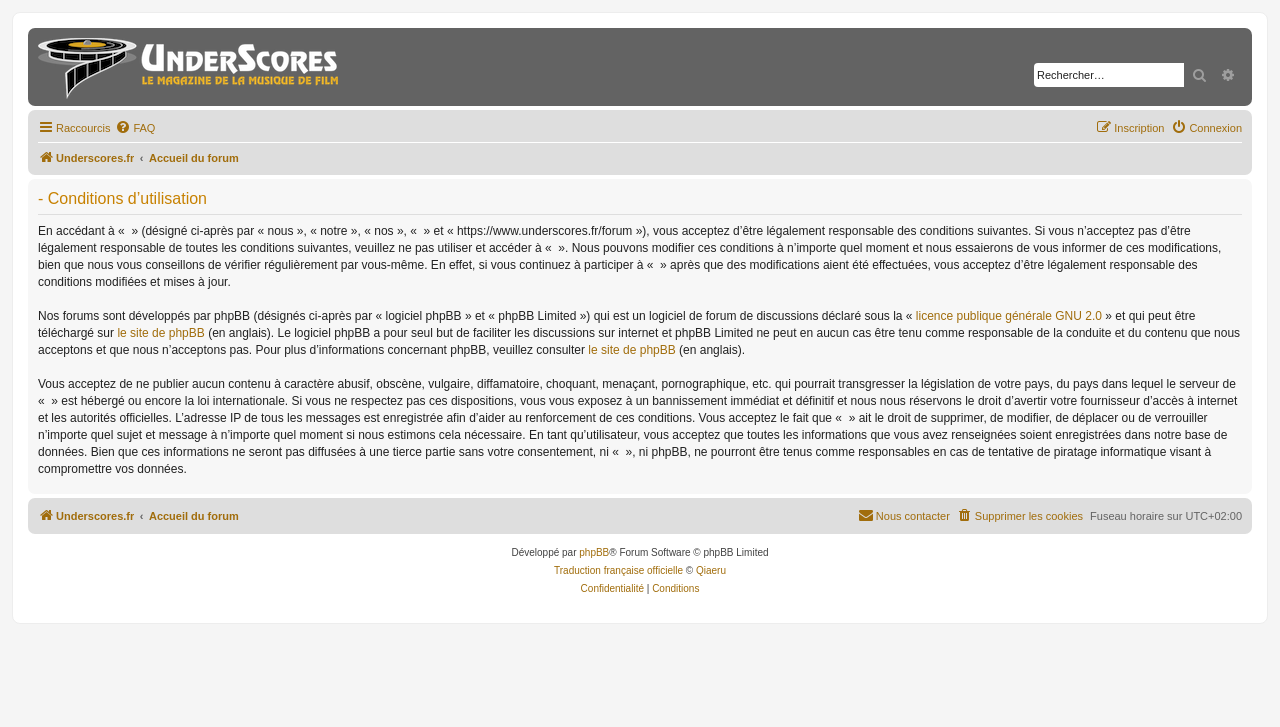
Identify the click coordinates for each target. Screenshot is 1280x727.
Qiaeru (711, 570)
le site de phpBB (160, 333)
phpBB (594, 552)
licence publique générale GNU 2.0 (1009, 316)
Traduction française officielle (618, 570)
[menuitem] (135, 128)
